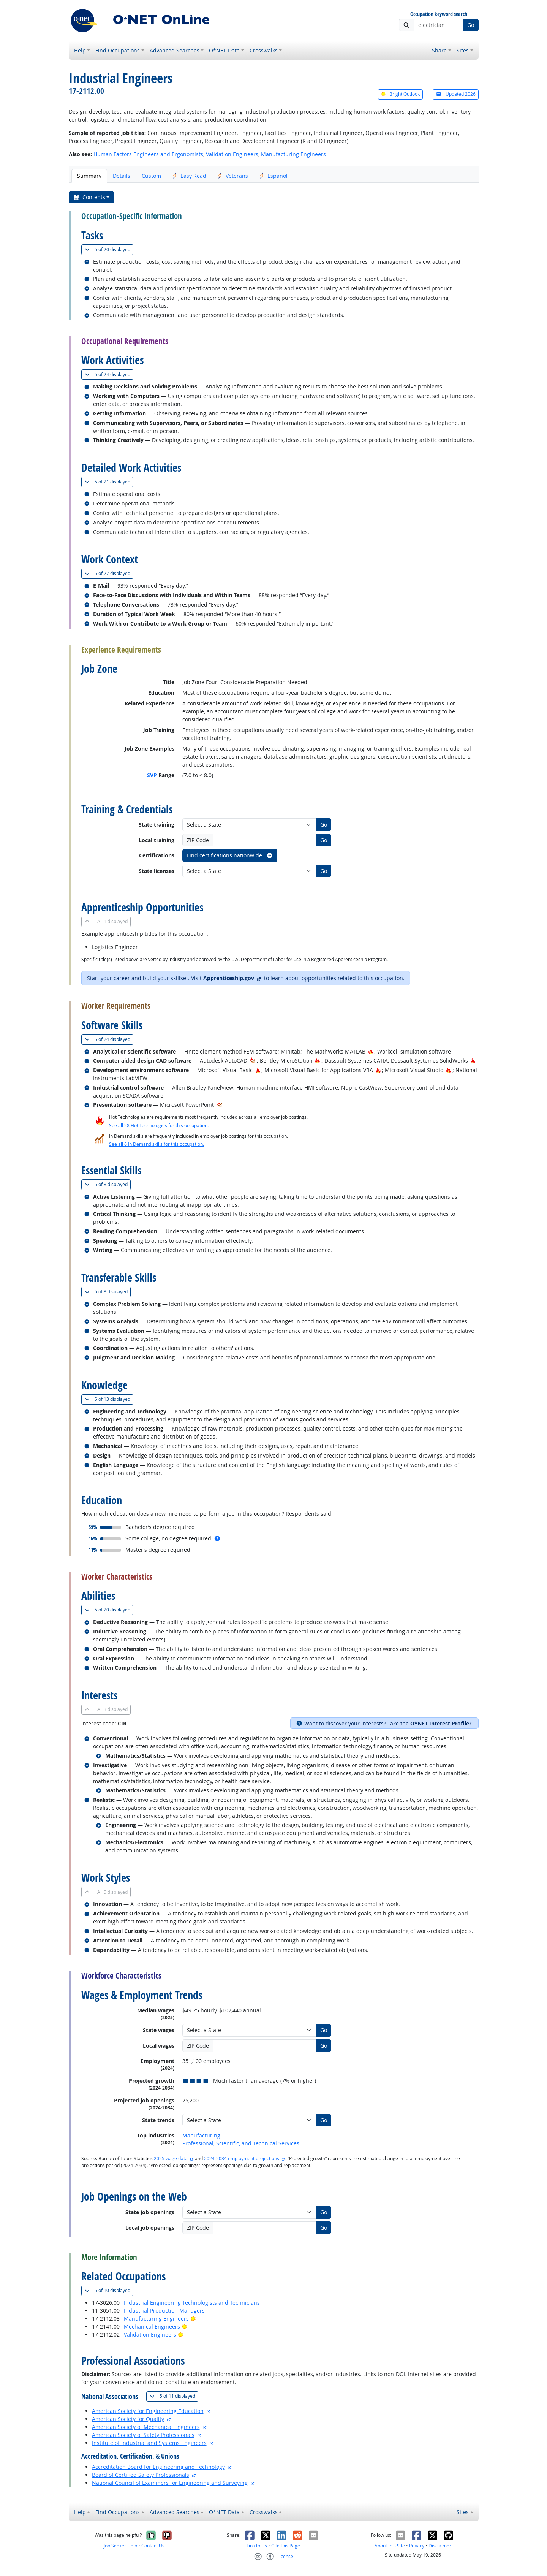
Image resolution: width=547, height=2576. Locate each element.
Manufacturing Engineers (293, 154)
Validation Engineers (232, 154)
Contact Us (152, 2546)
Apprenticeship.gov (228, 978)
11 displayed (174, 2396)
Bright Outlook (400, 94)
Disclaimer (439, 2546)
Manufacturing (201, 2135)
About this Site (390, 2546)
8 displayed (107, 1184)
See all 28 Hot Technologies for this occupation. (159, 1125)
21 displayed (109, 481)
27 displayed (109, 573)
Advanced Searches (174, 50)
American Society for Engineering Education (148, 2410)
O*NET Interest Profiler (440, 1723)
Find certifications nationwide (230, 855)
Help (80, 50)
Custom (151, 175)
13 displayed (109, 1399)
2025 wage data (171, 2158)
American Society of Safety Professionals (143, 2434)
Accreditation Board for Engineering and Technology (158, 2466)
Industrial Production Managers (164, 2310)
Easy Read (189, 176)
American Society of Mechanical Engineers (146, 2426)
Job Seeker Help (120, 2546)
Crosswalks (264, 50)
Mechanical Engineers (152, 2326)
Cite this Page (285, 2546)
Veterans (233, 176)
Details (121, 175)
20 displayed (109, 249)
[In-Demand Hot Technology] (252, 1060)
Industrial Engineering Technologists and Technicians (192, 2302)
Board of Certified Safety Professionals (140, 2474)
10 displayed (109, 2290)
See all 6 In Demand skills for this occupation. (156, 1144)
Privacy (416, 2546)
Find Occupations (117, 50)
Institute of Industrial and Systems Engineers (149, 2442)
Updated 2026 (455, 94)
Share (439, 50)
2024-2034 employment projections (241, 2158)
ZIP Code (198, 840)
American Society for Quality (128, 2418)
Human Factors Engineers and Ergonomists (148, 154)
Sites (463, 50)
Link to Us (257, 2546)
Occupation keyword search (438, 14)
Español (273, 176)
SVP (152, 775)
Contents (89, 197)
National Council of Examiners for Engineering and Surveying (170, 2482)
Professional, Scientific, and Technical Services (240, 2143)
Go (470, 25)
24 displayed (109, 374)
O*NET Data (224, 50)
